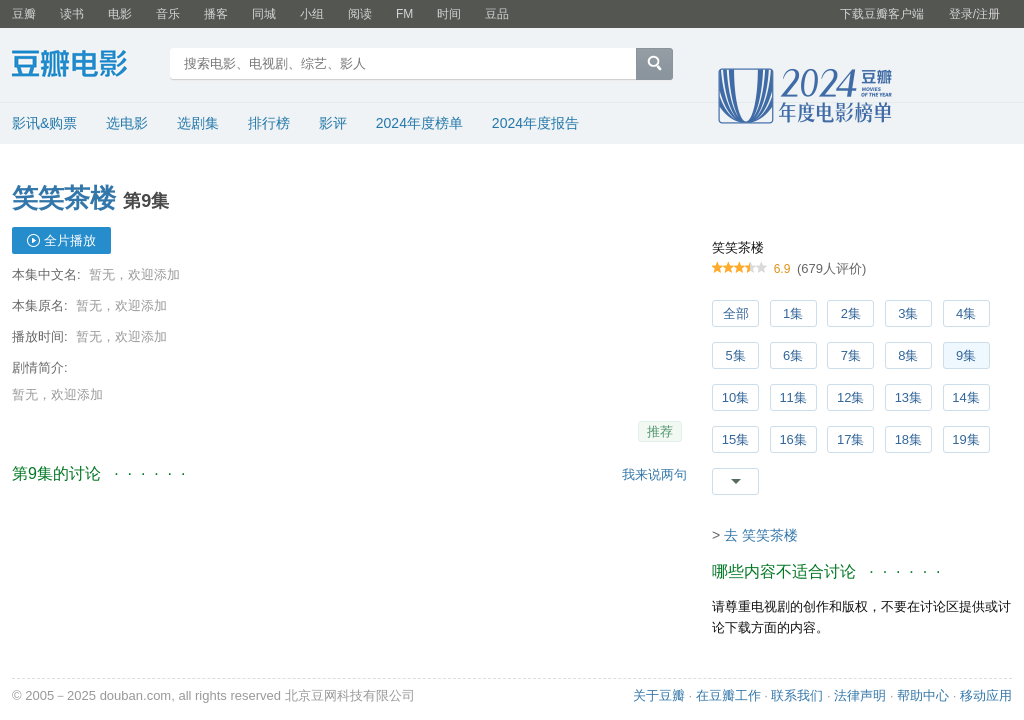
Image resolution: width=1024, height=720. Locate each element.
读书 (72, 14)
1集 (793, 313)
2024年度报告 (535, 123)
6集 (793, 355)
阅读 (360, 14)
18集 (908, 439)
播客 (216, 14)
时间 (449, 14)
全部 (736, 313)
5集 (735, 355)
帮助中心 (923, 695)
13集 (908, 397)
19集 (965, 439)
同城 (264, 14)
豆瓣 (24, 14)
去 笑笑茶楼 (761, 535)
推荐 (660, 431)
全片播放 (70, 240)
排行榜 (269, 123)
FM (404, 14)
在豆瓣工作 (728, 695)
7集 (851, 355)
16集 (792, 439)
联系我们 (797, 695)
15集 (735, 439)
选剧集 (198, 123)
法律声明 (860, 695)
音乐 (168, 14)
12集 (850, 397)
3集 (908, 313)
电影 (120, 14)
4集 (966, 313)
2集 (851, 313)
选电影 (127, 123)
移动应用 (986, 695)
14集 (965, 397)
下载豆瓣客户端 (882, 14)
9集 (966, 355)
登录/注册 (974, 14)
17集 (850, 439)
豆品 (497, 14)
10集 (735, 397)
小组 (312, 14)
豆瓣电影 (84, 66)
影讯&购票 (44, 123)
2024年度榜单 (419, 123)
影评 (333, 123)
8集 (908, 355)
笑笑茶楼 (64, 198)
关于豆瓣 (659, 695)
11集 (792, 397)
